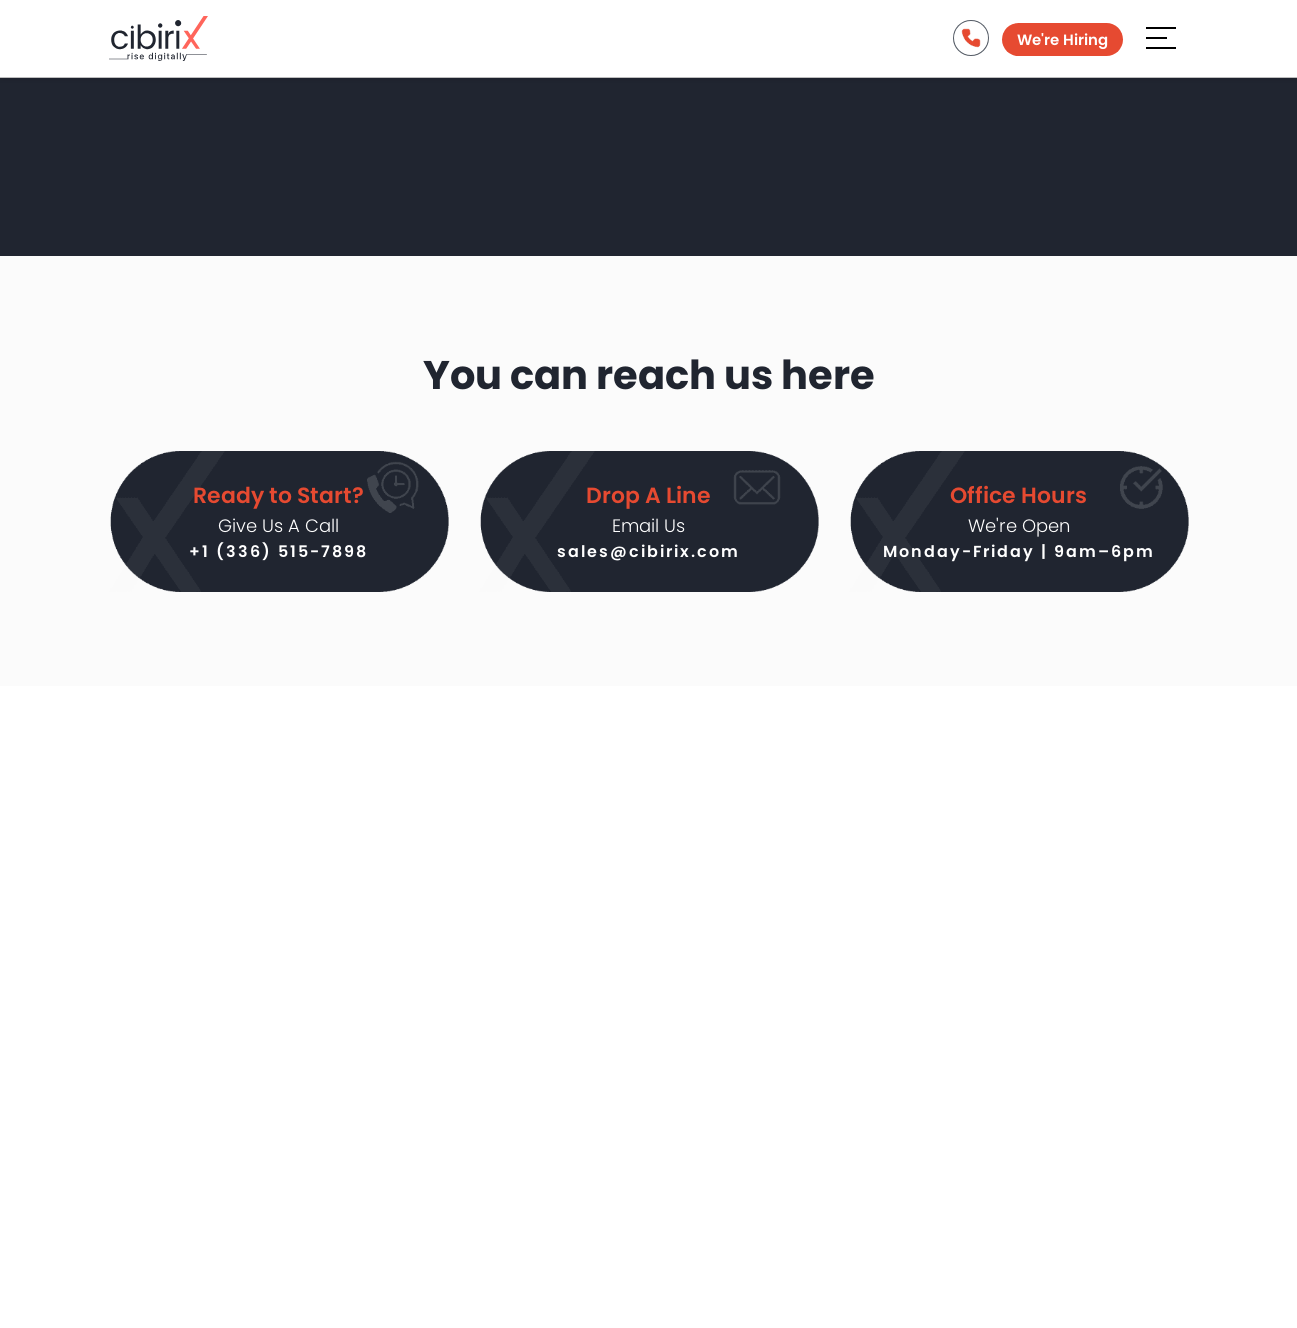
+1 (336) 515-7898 (278, 556)
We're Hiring (1060, 44)
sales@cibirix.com (648, 556)
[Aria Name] (1161, 42)
